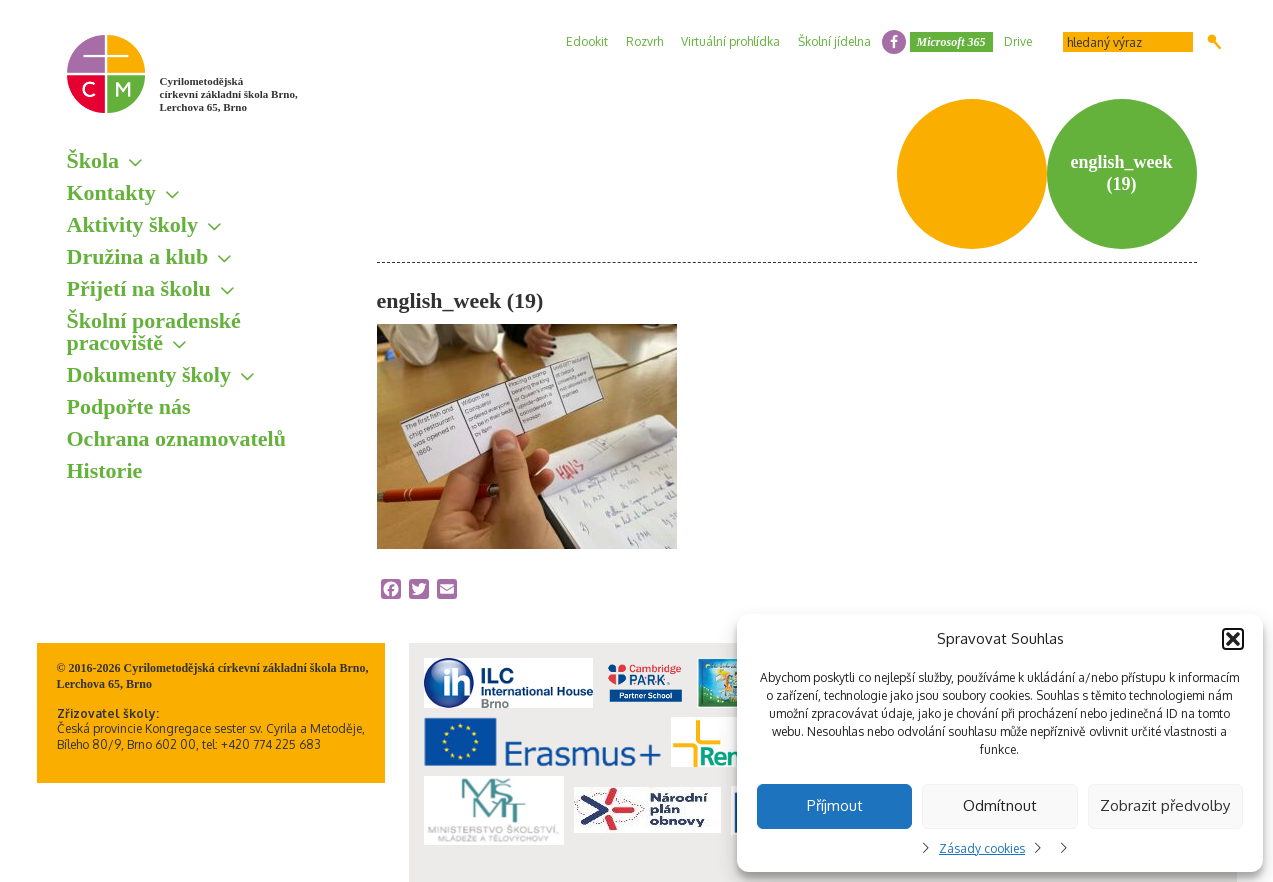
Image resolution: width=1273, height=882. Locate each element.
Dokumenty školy (149, 374)
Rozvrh (644, 41)
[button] (1233, 639)
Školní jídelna (834, 41)
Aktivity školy (132, 224)
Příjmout (835, 805)
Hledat (1214, 42)
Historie (105, 470)
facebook (894, 42)
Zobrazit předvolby (1165, 805)
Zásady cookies (982, 848)
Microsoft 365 (951, 42)
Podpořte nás (129, 406)
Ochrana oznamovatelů (176, 438)
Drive (1018, 41)
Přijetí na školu (139, 288)
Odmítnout (1000, 805)
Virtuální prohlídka (730, 41)
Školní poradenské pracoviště (154, 331)
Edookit (587, 41)
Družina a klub (138, 256)
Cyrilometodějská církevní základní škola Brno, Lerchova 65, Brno (229, 94)
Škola (93, 160)
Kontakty (111, 192)
